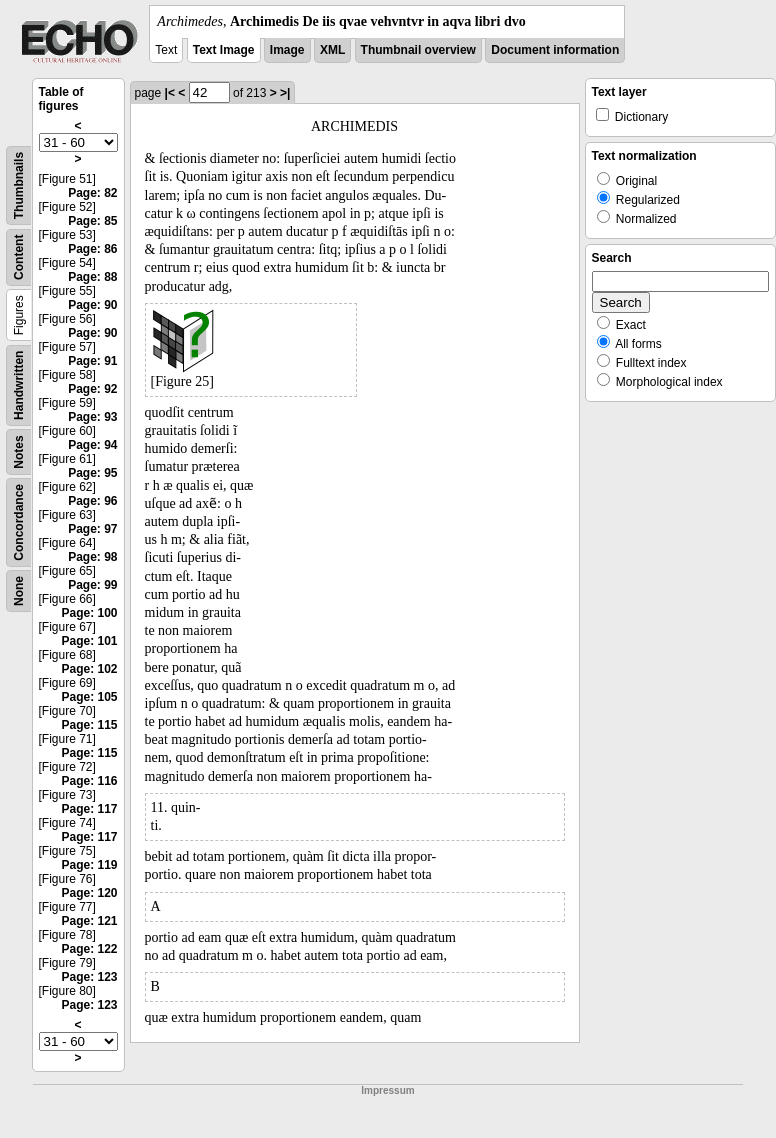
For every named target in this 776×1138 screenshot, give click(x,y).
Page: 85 (92, 221)
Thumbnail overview (418, 50)
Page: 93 (92, 417)
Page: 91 (92, 361)
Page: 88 (92, 277)
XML (332, 50)
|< (170, 93)
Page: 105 (89, 697)
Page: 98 (92, 557)
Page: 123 (89, 977)
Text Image (224, 50)
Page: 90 (92, 305)
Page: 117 (89, 809)
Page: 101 (89, 641)
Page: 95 (92, 473)
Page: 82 (92, 193)
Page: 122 (89, 949)
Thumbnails (19, 185)
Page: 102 (89, 669)
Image (287, 50)
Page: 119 (89, 865)
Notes (19, 451)
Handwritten (19, 385)
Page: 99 (92, 585)
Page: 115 (89, 725)
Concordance (19, 522)
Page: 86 (92, 249)
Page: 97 (92, 529)
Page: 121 (89, 921)
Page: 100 (89, 613)
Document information (555, 50)
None (19, 591)
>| (285, 93)
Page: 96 (92, 501)
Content (19, 257)
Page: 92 (92, 389)
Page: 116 (89, 781)
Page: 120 (89, 893)
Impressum (387, 1090)
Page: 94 (92, 445)
